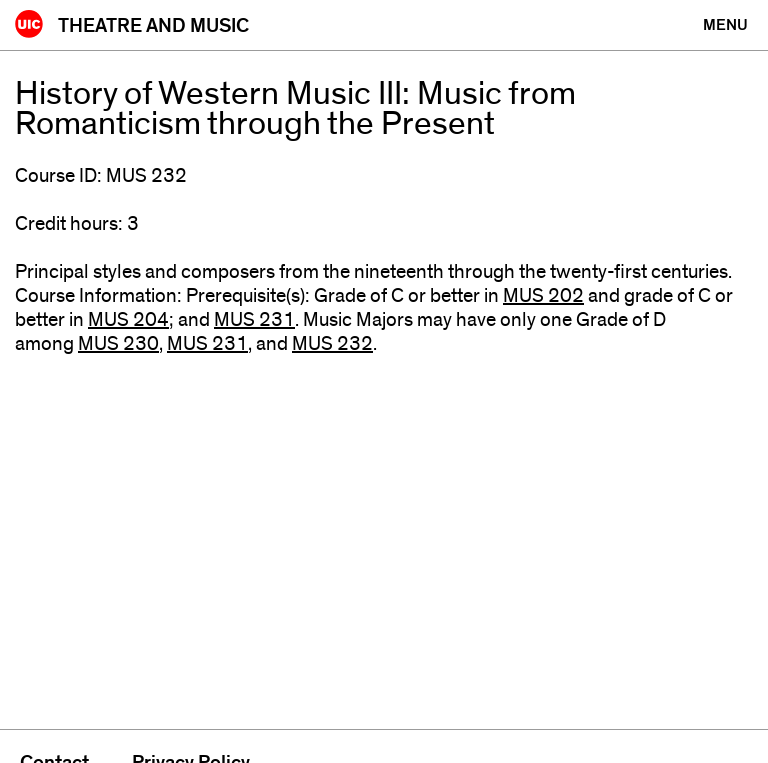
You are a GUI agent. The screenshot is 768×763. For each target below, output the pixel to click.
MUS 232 (332, 344)
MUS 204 (128, 320)
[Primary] (725, 25)
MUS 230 (118, 344)
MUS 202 (543, 296)
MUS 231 (254, 320)
